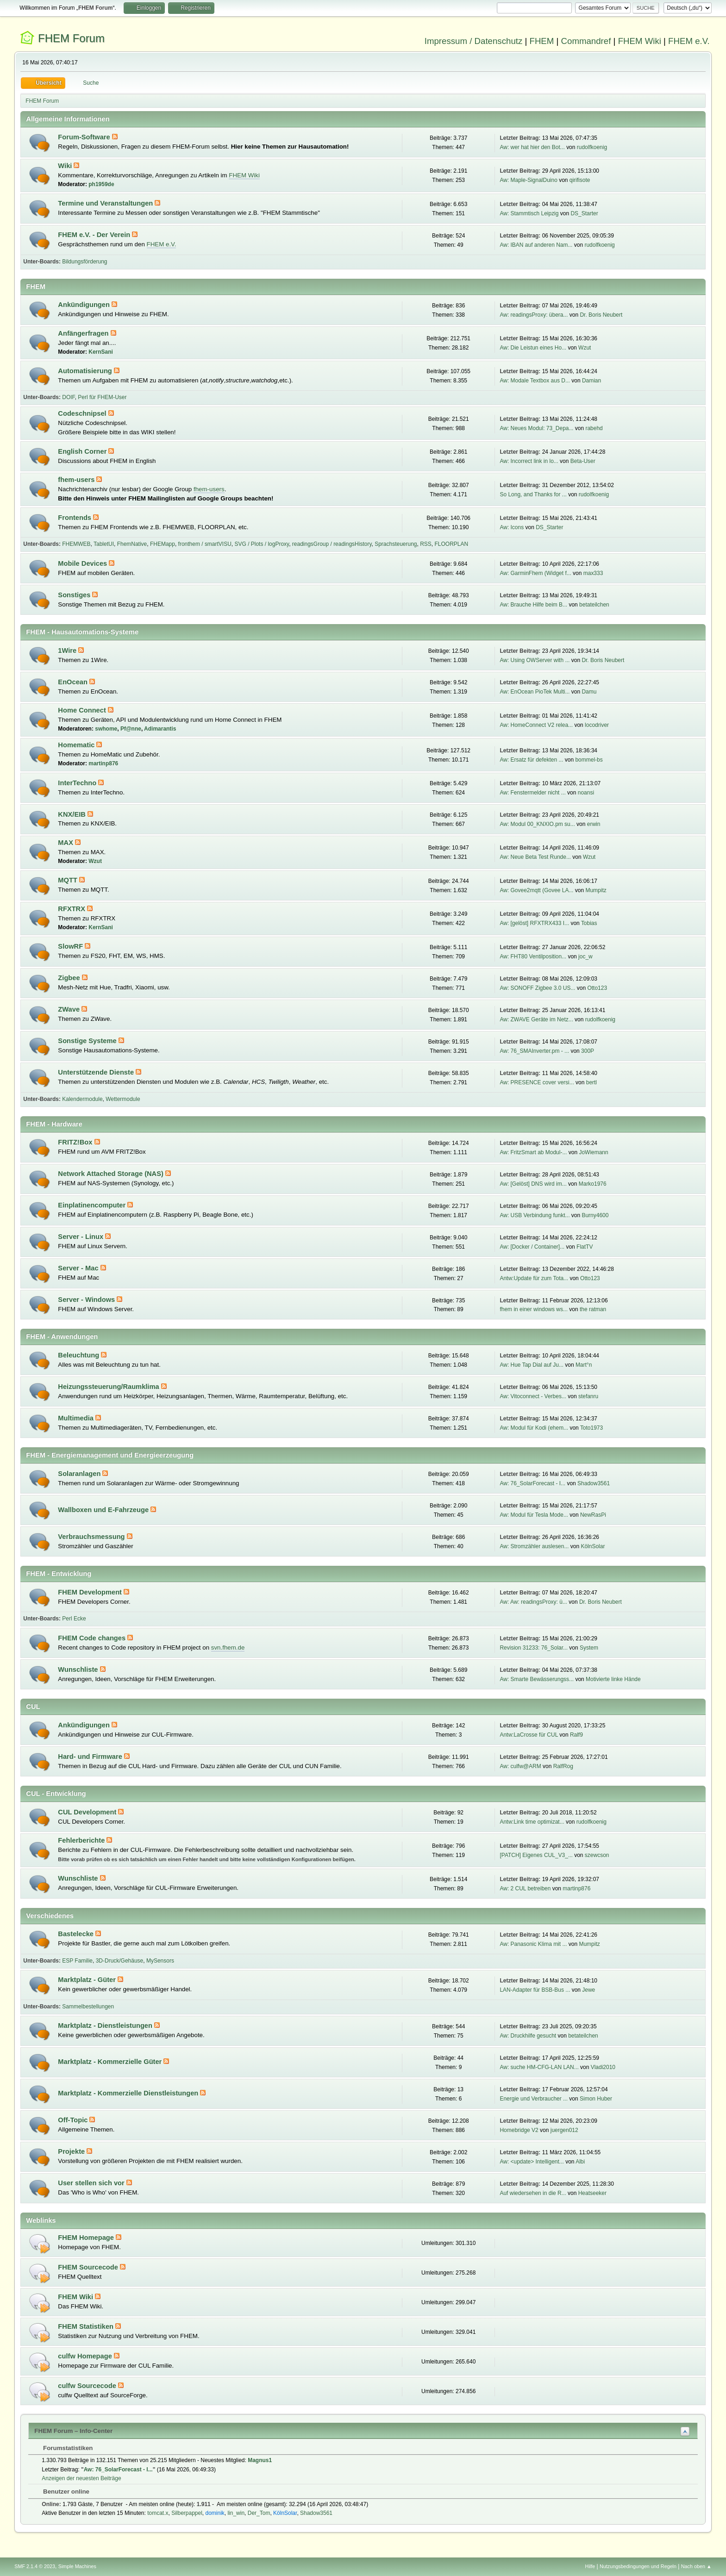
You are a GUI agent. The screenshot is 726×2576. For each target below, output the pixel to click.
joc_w (585, 956)
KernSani (100, 352)
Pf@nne (130, 728)
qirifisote (580, 180)
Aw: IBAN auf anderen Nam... (536, 245)
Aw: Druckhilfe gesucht (528, 2035)
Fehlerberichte (82, 1840)
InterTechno (78, 783)
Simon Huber (596, 2098)
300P (587, 1051)
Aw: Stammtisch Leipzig (529, 213)
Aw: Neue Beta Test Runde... (535, 857)
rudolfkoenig (592, 147)
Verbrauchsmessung (92, 1536)
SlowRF (71, 946)
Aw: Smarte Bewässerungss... (537, 1679)
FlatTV (584, 1247)
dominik (214, 2513)
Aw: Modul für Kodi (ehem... (534, 1428)
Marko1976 (593, 1184)
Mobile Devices (83, 563)
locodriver (597, 725)
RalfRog (563, 1766)
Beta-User (582, 461)
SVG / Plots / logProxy (262, 544)
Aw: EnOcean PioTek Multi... (535, 691)
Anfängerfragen (84, 333)
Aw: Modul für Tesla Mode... (534, 1515)
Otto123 (597, 988)
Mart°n (584, 1365)
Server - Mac (79, 1268)
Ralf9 (576, 1735)
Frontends (75, 517)
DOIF (68, 397)
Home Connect (83, 710)
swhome (106, 728)
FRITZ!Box (76, 1142)
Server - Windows (87, 1299)
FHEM (541, 41)
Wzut (584, 347)
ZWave (69, 1009)
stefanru (588, 1396)
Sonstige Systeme (88, 1040)
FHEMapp (162, 544)
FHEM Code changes (92, 1638)
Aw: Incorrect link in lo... (529, 461)
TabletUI (104, 544)
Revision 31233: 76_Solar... (534, 1647)
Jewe (588, 1990)
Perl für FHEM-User (102, 397)
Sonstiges (75, 595)
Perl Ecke (74, 1618)
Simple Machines (77, 2566)
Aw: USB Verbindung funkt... (535, 1215)
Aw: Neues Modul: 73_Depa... (536, 428)
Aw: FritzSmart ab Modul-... (533, 1152)
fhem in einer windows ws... (534, 1309)
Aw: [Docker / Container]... (532, 1247)
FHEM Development (91, 1592)
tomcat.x (157, 2513)
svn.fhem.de (228, 1647)
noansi (586, 792)
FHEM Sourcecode (89, 2267)
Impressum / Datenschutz (474, 41)
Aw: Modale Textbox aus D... (535, 380)
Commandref (586, 41)
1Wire (68, 650)
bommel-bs (588, 760)
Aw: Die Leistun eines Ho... (533, 347)
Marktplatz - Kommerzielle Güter (110, 2061)
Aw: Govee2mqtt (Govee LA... (536, 890)
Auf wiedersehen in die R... (533, 2193)
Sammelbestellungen (88, 2006)
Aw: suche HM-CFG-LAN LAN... (539, 2067)
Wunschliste (79, 1669)
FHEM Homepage (87, 2237)
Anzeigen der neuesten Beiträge (81, 2478)
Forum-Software (85, 137)
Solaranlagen (80, 1473)
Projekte (72, 2151)
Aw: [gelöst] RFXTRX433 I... (534, 923)
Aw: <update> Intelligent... (531, 2161)
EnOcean (73, 682)
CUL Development (88, 1812)
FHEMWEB (76, 544)
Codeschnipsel (83, 413)
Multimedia (76, 1418)
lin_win (235, 2513)
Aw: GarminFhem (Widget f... (535, 573)
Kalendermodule (82, 1099)
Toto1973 (591, 1428)
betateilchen (594, 604)
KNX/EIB (73, 814)
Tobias (589, 923)
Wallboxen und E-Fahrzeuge (104, 1509)
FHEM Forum (71, 38)
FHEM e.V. (689, 41)
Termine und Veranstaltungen (106, 203)
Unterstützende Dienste (97, 1072)
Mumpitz (595, 890)
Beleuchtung (79, 1355)
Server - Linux (81, 1236)
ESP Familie (77, 1960)
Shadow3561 (593, 1483)
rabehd (593, 428)
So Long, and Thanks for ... (533, 494)
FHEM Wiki (639, 41)
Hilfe (590, 2566)
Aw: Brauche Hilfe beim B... (533, 604)
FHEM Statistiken (86, 2326)
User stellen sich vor (92, 2183)
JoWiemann (593, 1152)
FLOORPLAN (452, 544)
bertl (591, 1082)
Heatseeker (592, 2193)
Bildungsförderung (84, 261)
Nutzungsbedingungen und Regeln (638, 2566)
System (589, 1647)
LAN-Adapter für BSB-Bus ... (535, 1990)
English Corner (83, 451)
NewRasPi (593, 1515)
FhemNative (132, 544)
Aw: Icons (512, 527)
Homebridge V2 (519, 2130)
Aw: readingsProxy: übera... (534, 315)
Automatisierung (86, 371)
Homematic (77, 745)
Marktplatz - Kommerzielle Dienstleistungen (129, 2093)
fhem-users (77, 479)
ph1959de (101, 184)
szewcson (597, 1855)
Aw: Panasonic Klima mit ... (533, 1944)
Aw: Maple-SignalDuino (528, 180)
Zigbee (69, 978)
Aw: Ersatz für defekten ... (531, 760)
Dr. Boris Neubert (601, 315)
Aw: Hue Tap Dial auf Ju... (531, 1365)
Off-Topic (73, 2120)
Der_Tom (259, 2513)
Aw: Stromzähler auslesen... (534, 1546)
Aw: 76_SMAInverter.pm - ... (534, 1051)
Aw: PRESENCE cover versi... (537, 1082)
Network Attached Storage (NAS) (111, 1173)
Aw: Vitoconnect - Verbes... (533, 1396)
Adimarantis (160, 728)
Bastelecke (76, 1934)
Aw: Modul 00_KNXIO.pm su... (537, 824)
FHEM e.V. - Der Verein (95, 234)
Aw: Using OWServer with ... (535, 660)
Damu (589, 691)
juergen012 (564, 2130)
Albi (580, 2161)
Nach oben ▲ (696, 2566)
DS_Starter (584, 213)
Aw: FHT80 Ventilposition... (533, 956)
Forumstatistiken (63, 2448)
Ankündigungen (85, 304)
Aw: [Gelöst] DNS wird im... (533, 1184)
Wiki (66, 165)
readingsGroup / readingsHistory (332, 544)
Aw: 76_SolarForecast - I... (532, 1483)
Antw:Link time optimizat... (532, 1822)
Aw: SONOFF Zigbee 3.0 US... (537, 988)
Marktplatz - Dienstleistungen (106, 2025)
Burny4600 (595, 1215)
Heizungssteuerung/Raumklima (109, 1386)
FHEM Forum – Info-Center (73, 2430)
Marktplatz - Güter (88, 1979)
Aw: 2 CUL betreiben (525, 1888)
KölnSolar (593, 1546)
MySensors (160, 1960)
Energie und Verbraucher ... (534, 2098)
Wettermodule (123, 1099)
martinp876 (103, 763)
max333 (593, 573)
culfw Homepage (86, 2356)
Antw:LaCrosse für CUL (528, 1735)
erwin (594, 824)
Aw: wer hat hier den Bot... (532, 147)
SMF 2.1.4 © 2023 (34, 2566)
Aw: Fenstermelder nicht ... (532, 792)
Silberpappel (186, 2513)
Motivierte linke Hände (613, 1679)
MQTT (68, 880)
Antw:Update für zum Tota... (534, 1278)
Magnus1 (260, 2460)
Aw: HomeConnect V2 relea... (536, 725)
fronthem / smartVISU (205, 544)
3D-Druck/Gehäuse (120, 1960)
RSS (426, 544)
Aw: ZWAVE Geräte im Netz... (536, 1019)
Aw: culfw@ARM (520, 1766)
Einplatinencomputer (92, 1205)
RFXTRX (72, 909)
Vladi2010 (603, 2067)
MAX (66, 842)
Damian (591, 380)
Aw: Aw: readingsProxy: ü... (533, 1602)
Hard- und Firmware (91, 1756)
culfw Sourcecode (88, 2385)
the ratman (593, 1309)
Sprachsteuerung (396, 544)
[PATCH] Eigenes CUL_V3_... (536, 1855)
